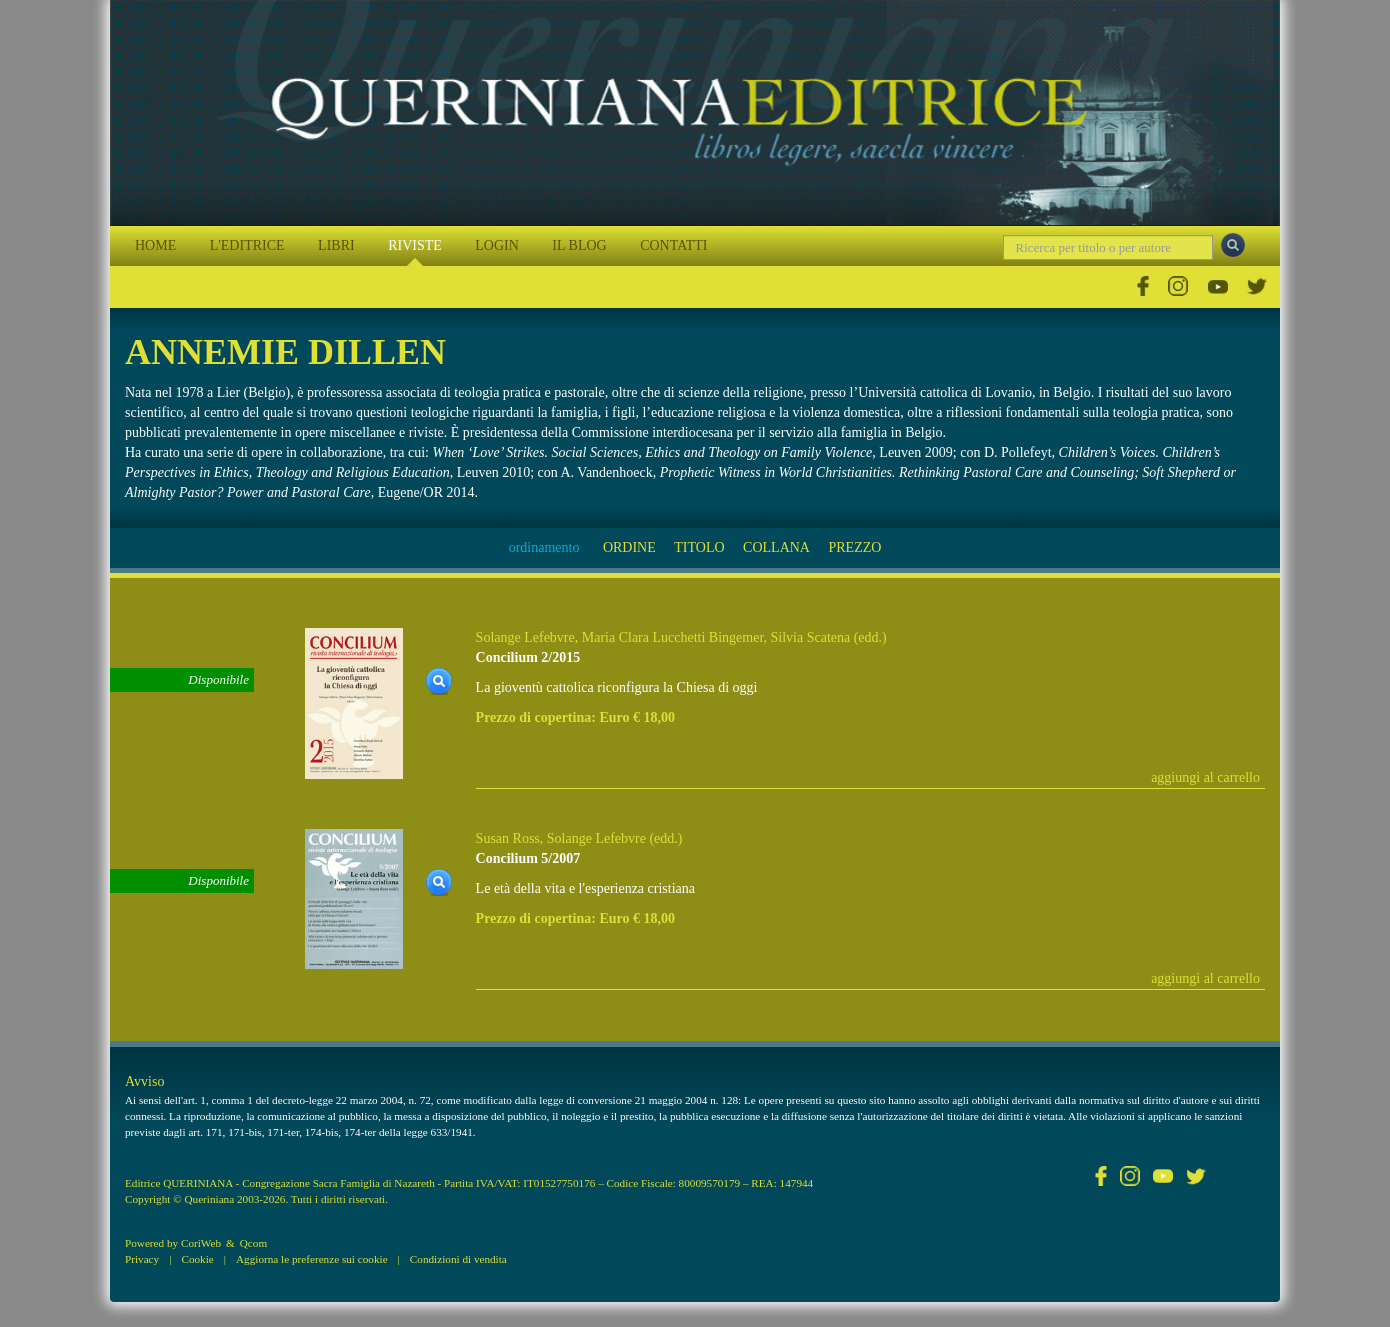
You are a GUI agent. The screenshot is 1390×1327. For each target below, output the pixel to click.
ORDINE (629, 547)
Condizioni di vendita (458, 1259)
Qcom (253, 1243)
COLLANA (776, 547)
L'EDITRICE (247, 245)
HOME (155, 245)
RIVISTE (415, 245)
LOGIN (497, 245)
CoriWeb (201, 1243)
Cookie (197, 1259)
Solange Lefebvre (525, 637)
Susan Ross (508, 838)
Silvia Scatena (811, 637)
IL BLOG (579, 245)
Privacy (142, 1259)
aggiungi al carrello (1205, 777)
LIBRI (336, 245)
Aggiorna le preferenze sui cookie (312, 1259)
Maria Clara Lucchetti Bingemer (673, 637)
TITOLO (699, 547)
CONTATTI (673, 245)
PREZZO (854, 547)
